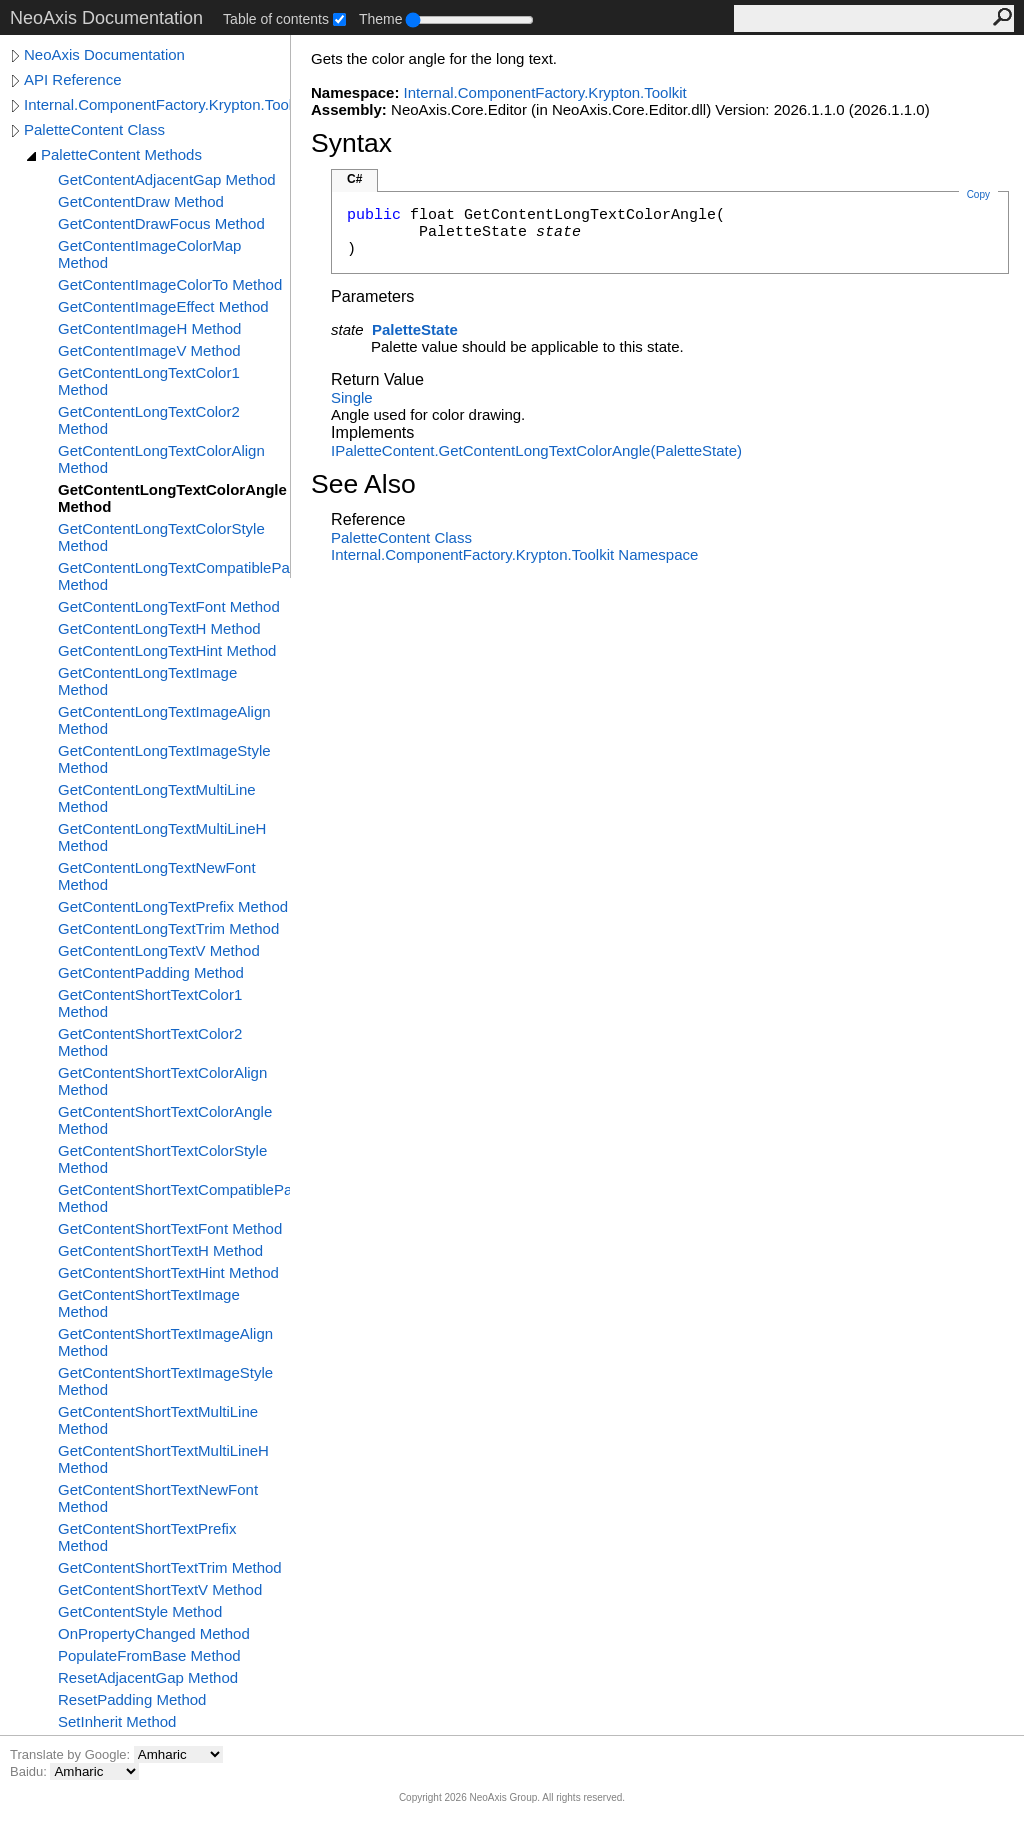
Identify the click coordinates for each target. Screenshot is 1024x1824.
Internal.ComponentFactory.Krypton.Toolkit (157, 104)
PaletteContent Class (94, 129)
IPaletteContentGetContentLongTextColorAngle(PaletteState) (536, 450)
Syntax (351, 143)
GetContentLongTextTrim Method (168, 928)
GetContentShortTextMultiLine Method (158, 1420)
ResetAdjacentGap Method (148, 1677)
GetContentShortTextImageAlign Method (165, 1342)
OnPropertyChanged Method (154, 1633)
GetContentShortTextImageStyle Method (165, 1381)
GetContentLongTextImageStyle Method (164, 759)
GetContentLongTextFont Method (169, 606)
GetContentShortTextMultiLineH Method (163, 1459)
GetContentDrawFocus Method (161, 223)
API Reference (73, 79)
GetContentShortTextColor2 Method (150, 1042)
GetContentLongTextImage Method (147, 681)
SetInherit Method (117, 1721)
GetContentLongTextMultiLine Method (157, 798)
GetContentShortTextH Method (160, 1250)
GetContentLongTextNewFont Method (157, 876)
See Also (363, 484)
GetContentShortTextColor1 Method (150, 1003)
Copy (978, 194)
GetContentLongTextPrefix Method (173, 906)
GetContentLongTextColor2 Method (149, 420)
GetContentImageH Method (149, 328)
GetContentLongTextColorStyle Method (161, 537)
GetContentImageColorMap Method (149, 254)
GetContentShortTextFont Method (170, 1228)
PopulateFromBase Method (149, 1655)
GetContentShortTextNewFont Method (158, 1498)
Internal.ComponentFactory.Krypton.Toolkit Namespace (514, 554)
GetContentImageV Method (149, 350)
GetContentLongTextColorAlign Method (161, 459)
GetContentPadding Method (151, 972)
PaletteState (415, 329)
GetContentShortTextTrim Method (170, 1567)
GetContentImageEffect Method (163, 306)
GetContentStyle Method (140, 1611)
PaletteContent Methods (121, 154)
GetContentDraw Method (141, 201)
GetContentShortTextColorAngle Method (165, 1120)
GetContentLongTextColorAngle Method (172, 498)
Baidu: (30, 1771)
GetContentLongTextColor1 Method (149, 381)
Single (352, 397)
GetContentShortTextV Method (160, 1589)
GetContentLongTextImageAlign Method (164, 720)
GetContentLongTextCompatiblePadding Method (174, 576)
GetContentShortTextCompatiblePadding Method (174, 1198)
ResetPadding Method (132, 1699)
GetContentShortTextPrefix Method (147, 1537)
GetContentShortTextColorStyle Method (162, 1159)
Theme (381, 19)
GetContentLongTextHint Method (167, 650)
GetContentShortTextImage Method (149, 1303)
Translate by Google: (72, 1754)
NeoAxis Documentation (104, 54)
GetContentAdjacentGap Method (167, 179)
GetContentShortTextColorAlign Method (162, 1081)
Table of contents (276, 19)
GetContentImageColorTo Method (170, 284)
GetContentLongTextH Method (159, 628)
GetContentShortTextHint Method (168, 1272)
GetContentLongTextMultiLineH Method (162, 837)
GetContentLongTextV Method (159, 950)
